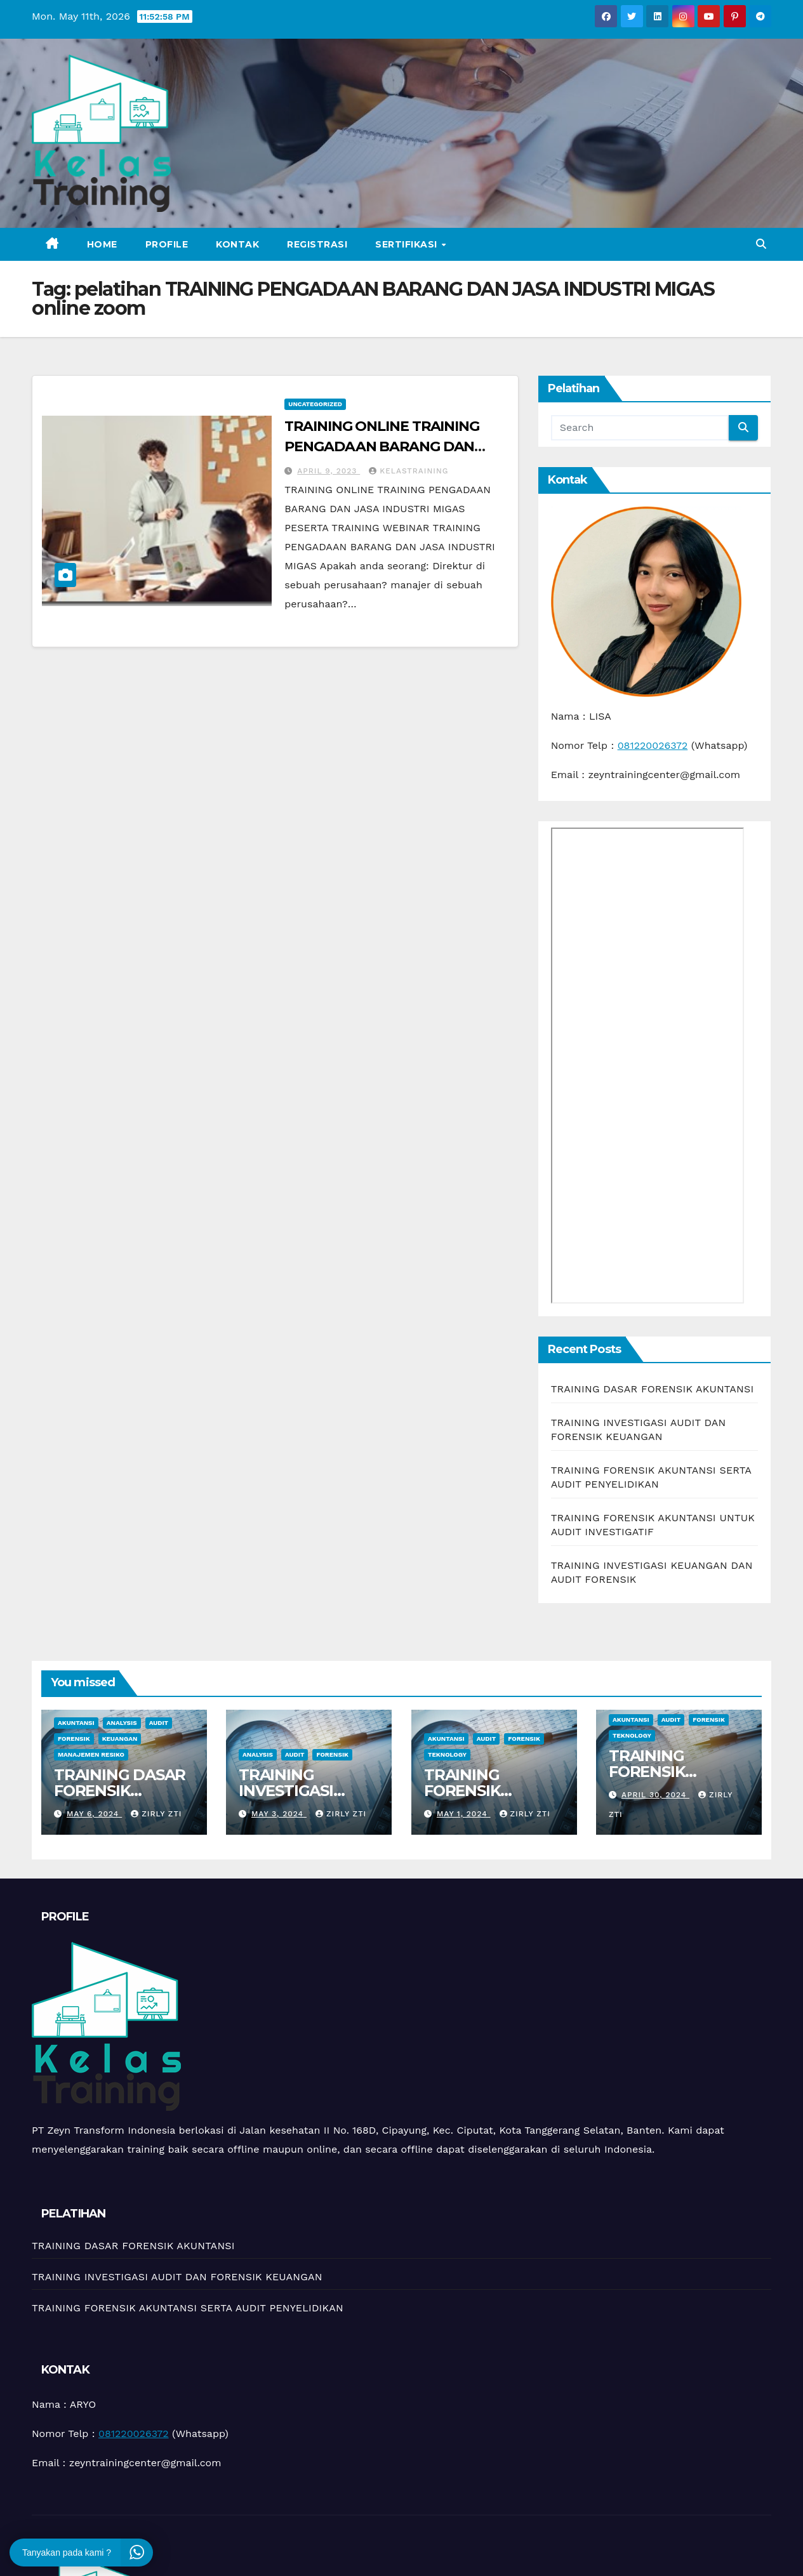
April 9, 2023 (328, 470)
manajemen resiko (91, 1754)
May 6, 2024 (94, 1813)
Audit (159, 1722)
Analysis (122, 1722)
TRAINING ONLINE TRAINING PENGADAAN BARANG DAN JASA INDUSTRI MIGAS (381, 446)
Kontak (237, 244)
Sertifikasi (407, 244)
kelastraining (408, 470)
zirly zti (156, 1813)
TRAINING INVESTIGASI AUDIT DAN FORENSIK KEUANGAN (177, 2277)
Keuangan (120, 1738)
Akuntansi (76, 1722)
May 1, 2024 (463, 1813)
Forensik (74, 1738)
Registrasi (317, 244)
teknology (447, 1754)
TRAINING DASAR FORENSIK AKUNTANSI (652, 1389)
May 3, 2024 (279, 1813)
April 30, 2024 (655, 1794)
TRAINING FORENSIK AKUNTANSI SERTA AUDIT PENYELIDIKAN (187, 2308)
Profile (167, 244)
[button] (761, 244)
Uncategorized (315, 403)
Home (102, 244)
